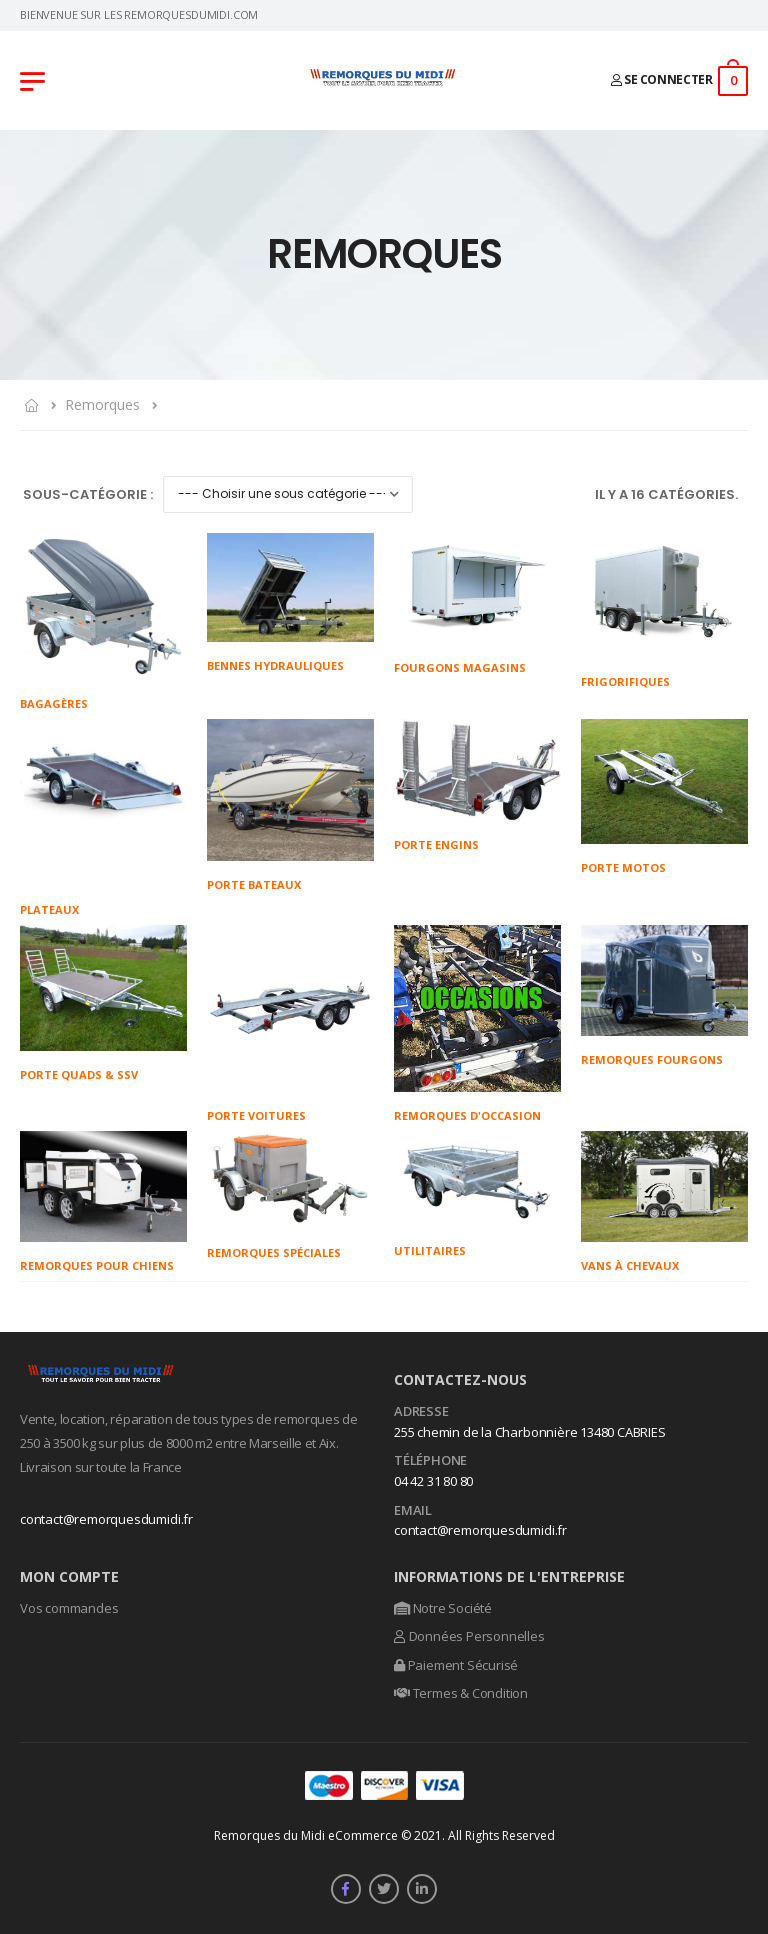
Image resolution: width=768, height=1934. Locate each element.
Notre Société (443, 1608)
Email (413, 1511)
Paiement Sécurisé (456, 1665)
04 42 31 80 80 (433, 1481)
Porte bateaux (254, 884)
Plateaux (49, 909)
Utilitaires (430, 1250)
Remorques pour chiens (97, 1265)
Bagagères (54, 703)
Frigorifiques (625, 681)
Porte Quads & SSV (79, 1074)
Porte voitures (256, 1115)
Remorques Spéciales (274, 1252)
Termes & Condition (461, 1693)
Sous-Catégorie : (88, 494)
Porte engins (436, 844)
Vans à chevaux (630, 1265)
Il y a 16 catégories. (666, 494)
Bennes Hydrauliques (275, 665)
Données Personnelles (469, 1636)
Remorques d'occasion (467, 1115)
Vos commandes (69, 1608)
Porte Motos (623, 867)
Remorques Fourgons (652, 1059)
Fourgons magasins (460, 667)
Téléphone (430, 1461)
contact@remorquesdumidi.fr (106, 1519)
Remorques (102, 404)
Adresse (421, 1412)
